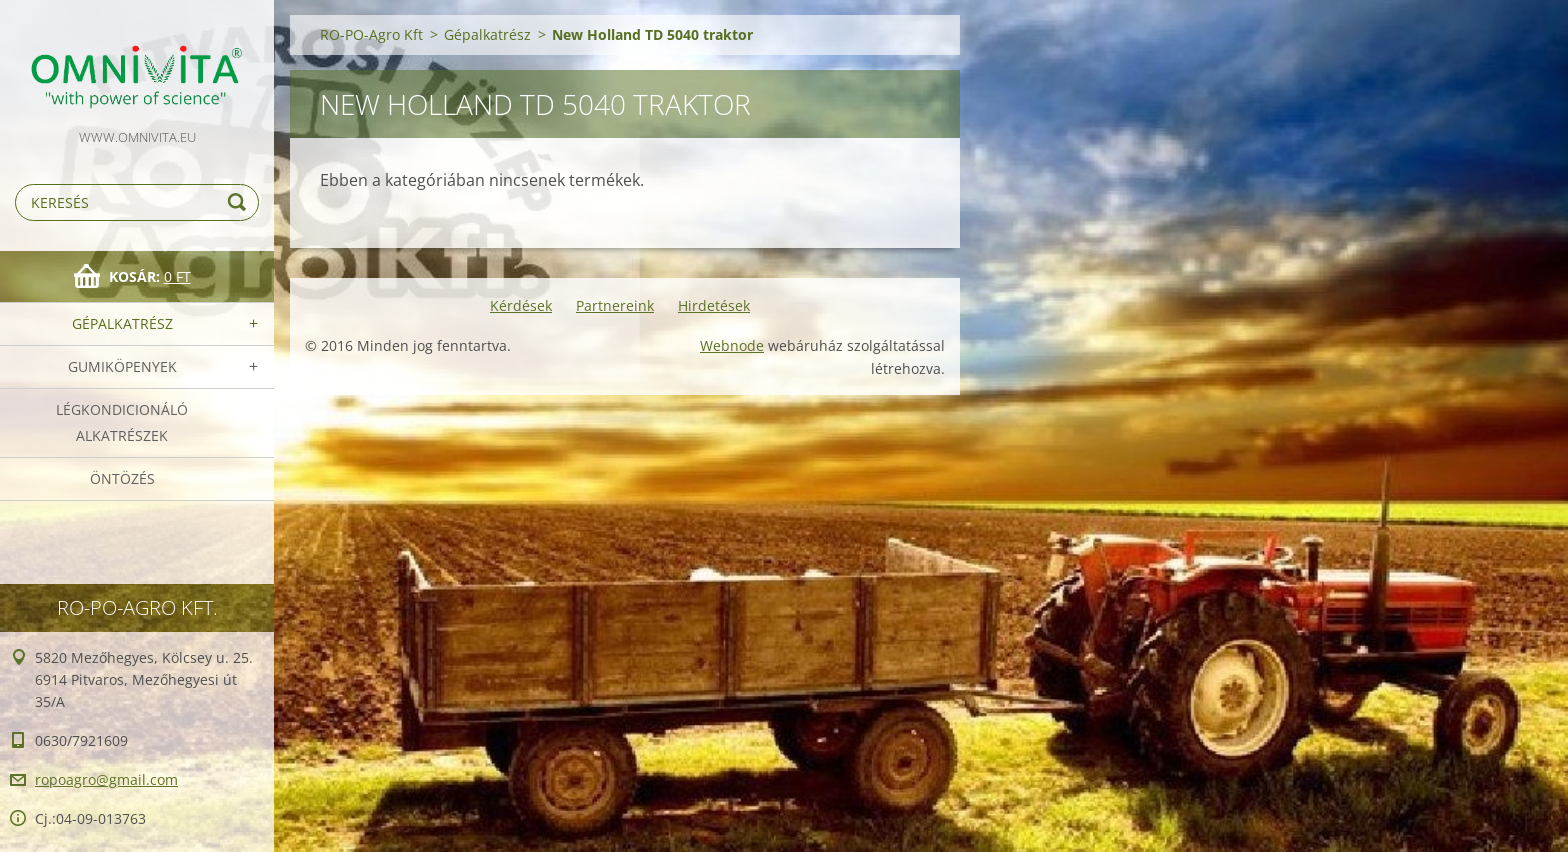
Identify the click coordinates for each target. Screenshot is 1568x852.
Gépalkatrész (122, 323)
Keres (240, 202)
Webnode (732, 345)
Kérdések (521, 305)
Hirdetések (714, 305)
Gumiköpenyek (122, 366)
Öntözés (122, 478)
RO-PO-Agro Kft (371, 34)
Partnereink (615, 305)
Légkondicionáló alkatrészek (122, 422)
